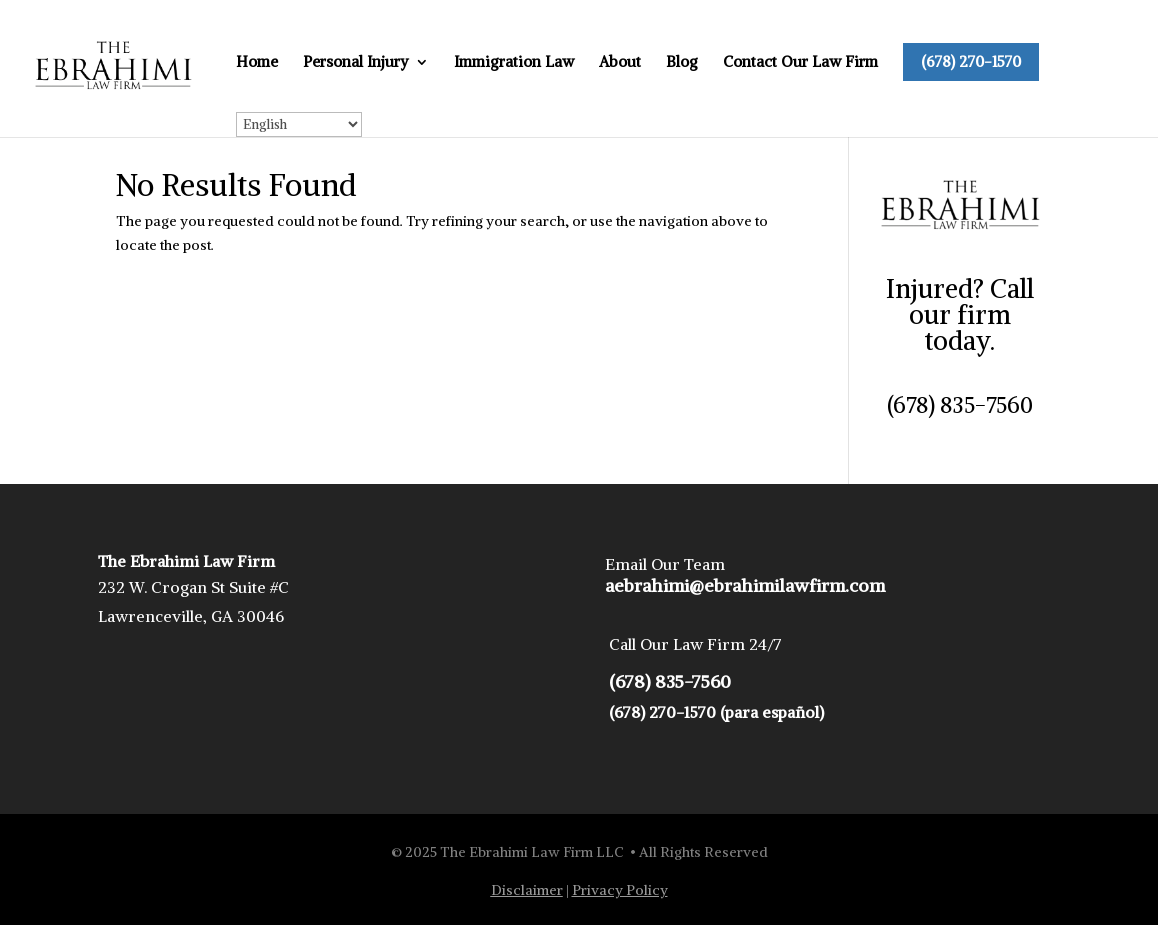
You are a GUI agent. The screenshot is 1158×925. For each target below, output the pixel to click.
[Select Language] (299, 124)
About (620, 63)
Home (257, 63)
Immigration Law (514, 63)
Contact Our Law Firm (800, 63)
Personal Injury (356, 63)
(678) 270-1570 (971, 61)
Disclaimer (527, 890)
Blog (682, 63)
